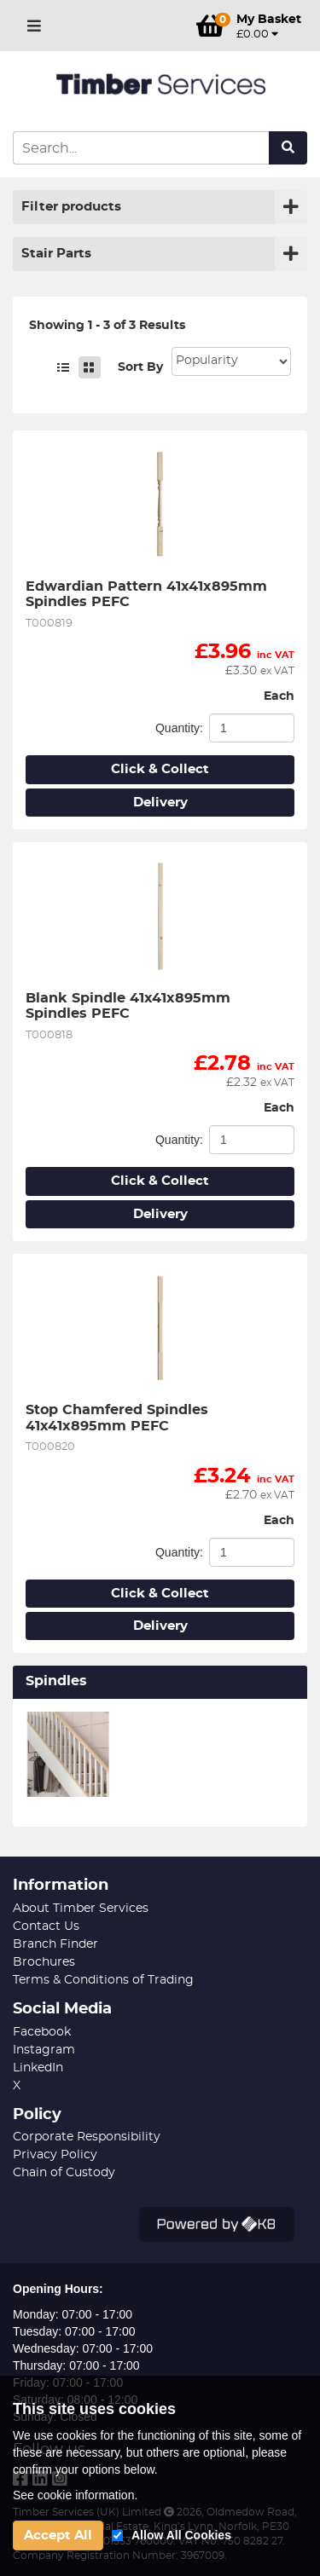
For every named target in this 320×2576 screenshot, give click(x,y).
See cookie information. (75, 2495)
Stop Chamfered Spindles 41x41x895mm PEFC (119, 1417)
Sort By (140, 367)
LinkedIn (38, 2068)
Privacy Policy (55, 2155)
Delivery (160, 802)
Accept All (58, 2535)
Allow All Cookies (181, 2535)
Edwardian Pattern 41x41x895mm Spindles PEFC (148, 594)
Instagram (44, 2050)
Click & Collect (160, 769)
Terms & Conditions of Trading (103, 1980)
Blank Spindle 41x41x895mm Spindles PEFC (130, 1005)
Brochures (44, 1962)
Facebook (42, 2032)
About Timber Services (80, 1909)
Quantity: (179, 728)
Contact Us (46, 1926)
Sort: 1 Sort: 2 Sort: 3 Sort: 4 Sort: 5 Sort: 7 (231, 361)
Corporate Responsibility (86, 2137)
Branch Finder (55, 1944)
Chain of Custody (64, 2173)
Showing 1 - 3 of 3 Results (107, 326)
